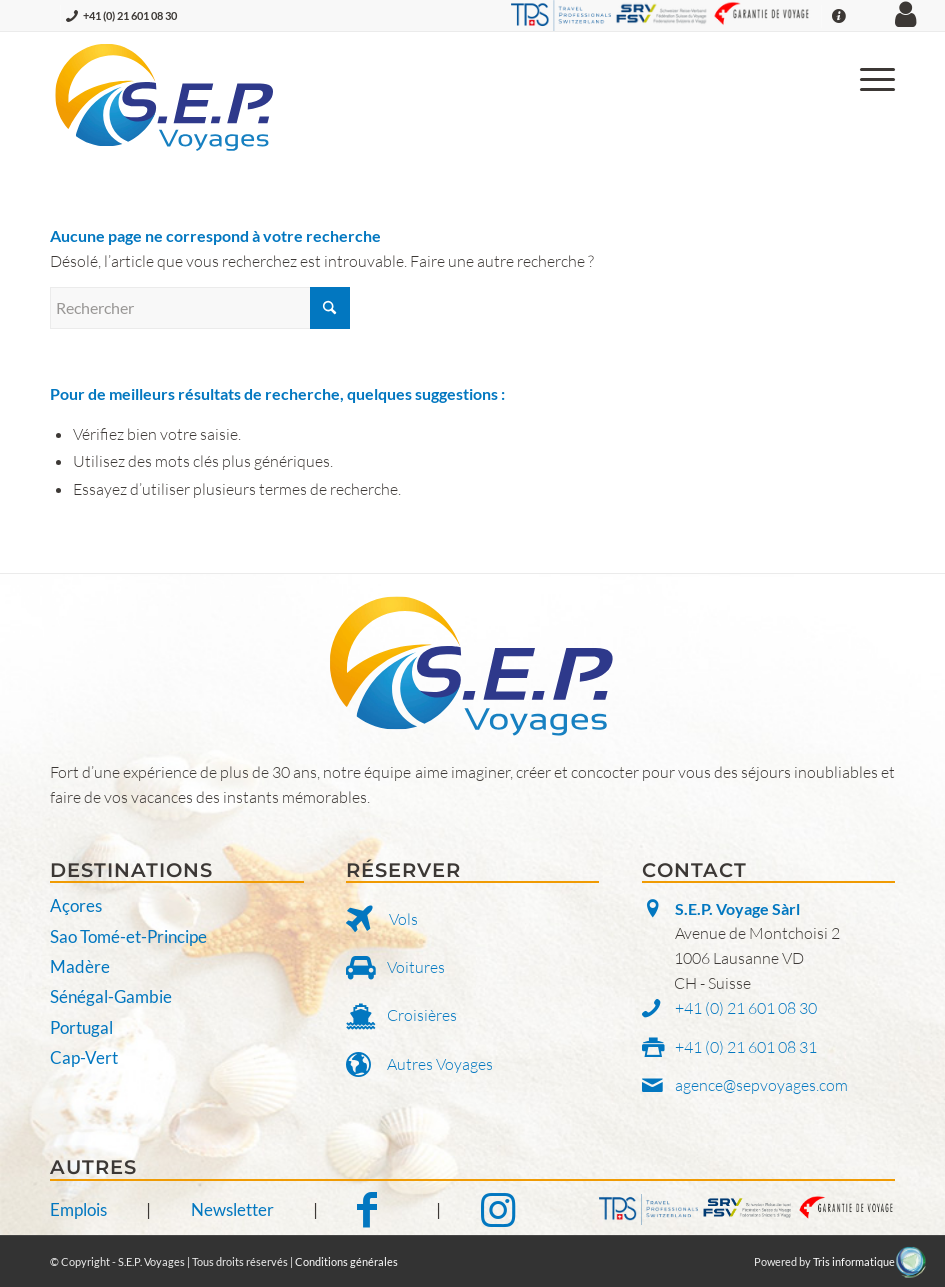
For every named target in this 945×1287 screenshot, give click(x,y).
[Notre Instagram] (498, 1209)
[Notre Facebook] (377, 1209)
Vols (403, 919)
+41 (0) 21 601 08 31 (746, 1047)
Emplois (78, 1209)
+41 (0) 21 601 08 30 (130, 15)
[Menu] (867, 77)
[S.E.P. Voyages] (165, 97)
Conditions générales (346, 1261)
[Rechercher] (200, 308)
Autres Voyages (440, 1064)
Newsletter (232, 1209)
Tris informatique (854, 1261)
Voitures (416, 967)
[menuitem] (867, 77)
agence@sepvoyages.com (761, 1085)
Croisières (422, 1015)
